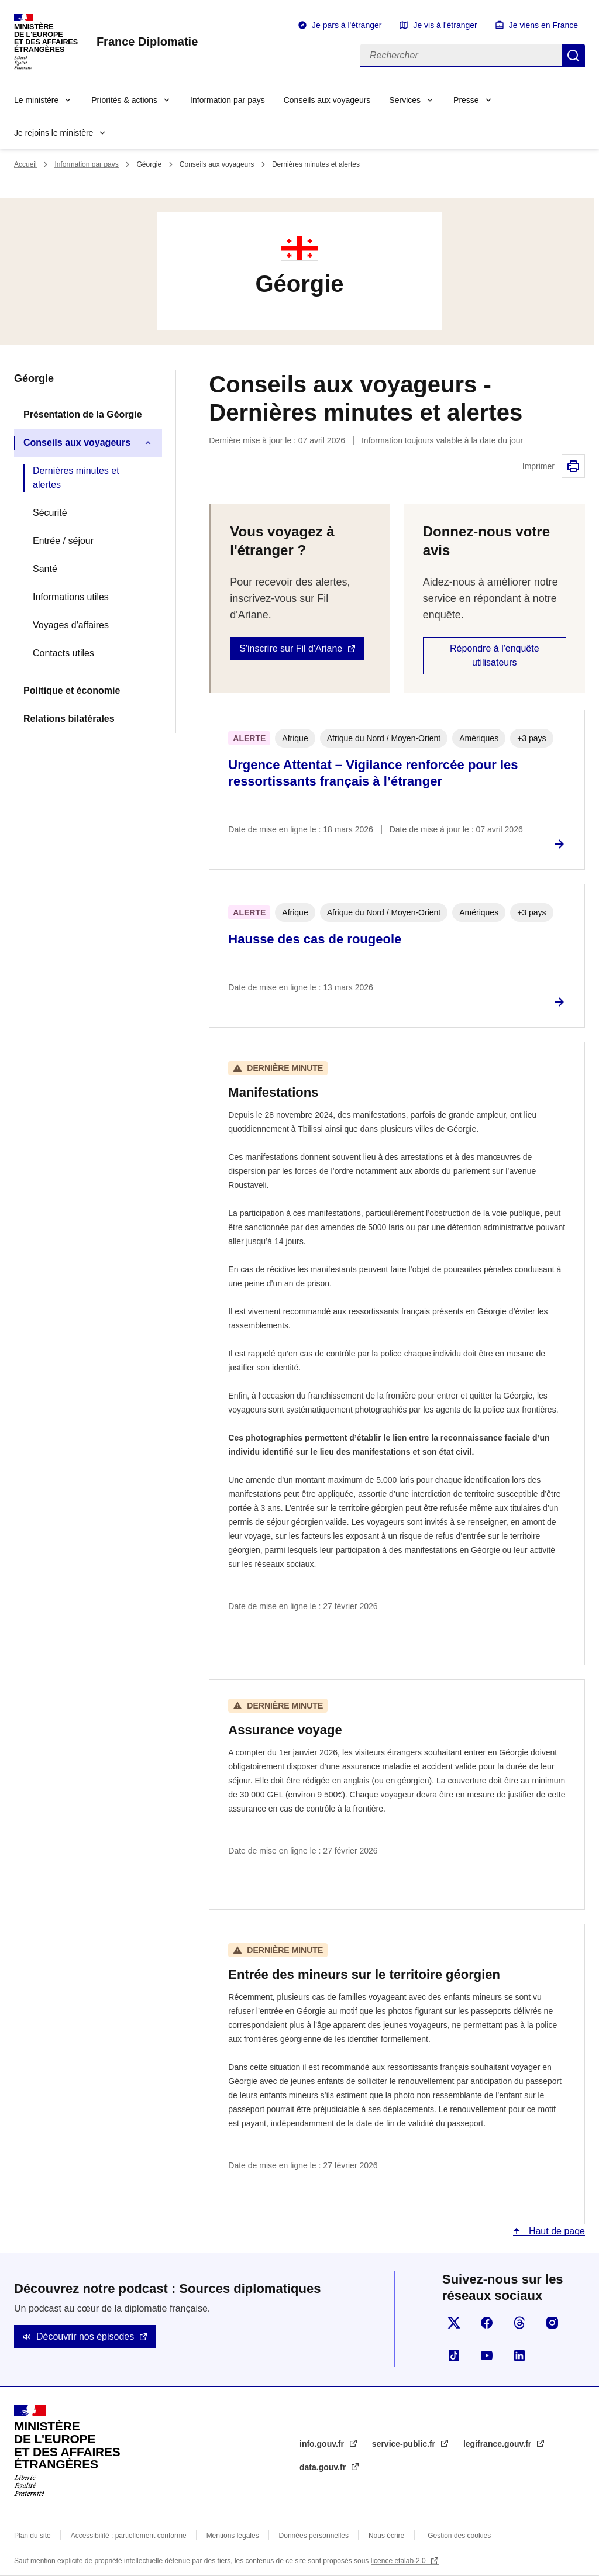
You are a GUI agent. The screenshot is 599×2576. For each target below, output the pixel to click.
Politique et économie (71, 690)
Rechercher (573, 55)
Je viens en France (543, 25)
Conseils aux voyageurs (327, 100)
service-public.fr (405, 2443)
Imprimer (573, 466)
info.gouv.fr (323, 2443)
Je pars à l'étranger (346, 25)
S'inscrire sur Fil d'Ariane (290, 648)
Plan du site (32, 2536)
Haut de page (555, 2231)
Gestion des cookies (459, 2536)
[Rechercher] (461, 55)
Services (405, 100)
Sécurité (50, 513)
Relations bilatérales (69, 719)
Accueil (25, 164)
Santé (45, 569)
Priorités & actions (124, 100)
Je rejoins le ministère (53, 132)
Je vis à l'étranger (445, 25)
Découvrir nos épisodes (85, 2336)
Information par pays (227, 100)
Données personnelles (314, 2536)
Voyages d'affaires (71, 625)
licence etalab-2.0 (399, 2561)
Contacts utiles (63, 653)
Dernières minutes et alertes (76, 478)
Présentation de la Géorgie (82, 414)
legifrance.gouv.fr (498, 2443)
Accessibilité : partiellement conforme (129, 2536)
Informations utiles (71, 597)
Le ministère (36, 100)
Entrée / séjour (63, 541)
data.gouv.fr (324, 2467)
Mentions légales (232, 2536)
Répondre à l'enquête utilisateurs (494, 655)
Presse (466, 100)
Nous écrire (386, 2536)
